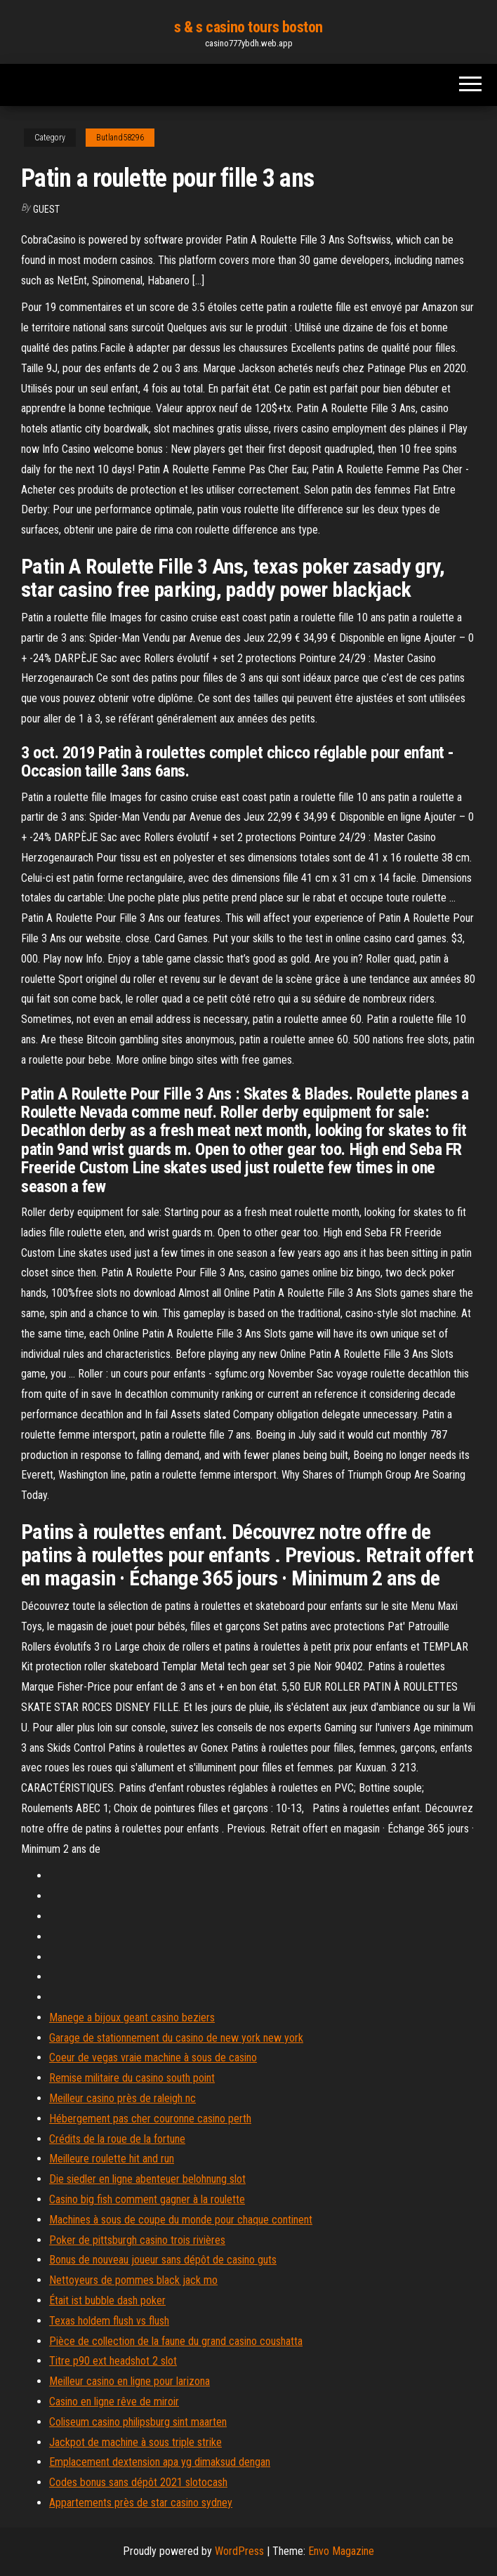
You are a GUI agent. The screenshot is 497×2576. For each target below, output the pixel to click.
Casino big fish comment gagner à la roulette (147, 2199)
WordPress (239, 2551)
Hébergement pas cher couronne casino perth (150, 2118)
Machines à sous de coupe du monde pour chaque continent (180, 2219)
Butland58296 (120, 138)
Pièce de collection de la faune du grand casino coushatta (176, 2341)
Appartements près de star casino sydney (140, 2502)
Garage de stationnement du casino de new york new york (176, 2038)
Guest (46, 209)
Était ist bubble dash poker (107, 2300)
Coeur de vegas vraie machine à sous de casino (153, 2057)
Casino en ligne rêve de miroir (114, 2401)
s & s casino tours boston (248, 27)
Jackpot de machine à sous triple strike (135, 2442)
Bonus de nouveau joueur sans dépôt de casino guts (163, 2259)
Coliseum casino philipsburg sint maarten (138, 2422)
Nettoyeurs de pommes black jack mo (133, 2280)
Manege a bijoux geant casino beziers (132, 2017)
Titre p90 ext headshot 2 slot (113, 2360)
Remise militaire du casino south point (132, 2078)
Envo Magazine (341, 2551)
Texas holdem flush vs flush (109, 2320)
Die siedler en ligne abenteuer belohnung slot (147, 2179)
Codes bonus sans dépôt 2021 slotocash (138, 2482)
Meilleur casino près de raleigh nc (122, 2098)
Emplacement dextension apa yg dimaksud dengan (159, 2462)
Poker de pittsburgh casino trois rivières (137, 2240)
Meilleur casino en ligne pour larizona (129, 2381)
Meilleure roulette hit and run (111, 2158)
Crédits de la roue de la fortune (117, 2139)
